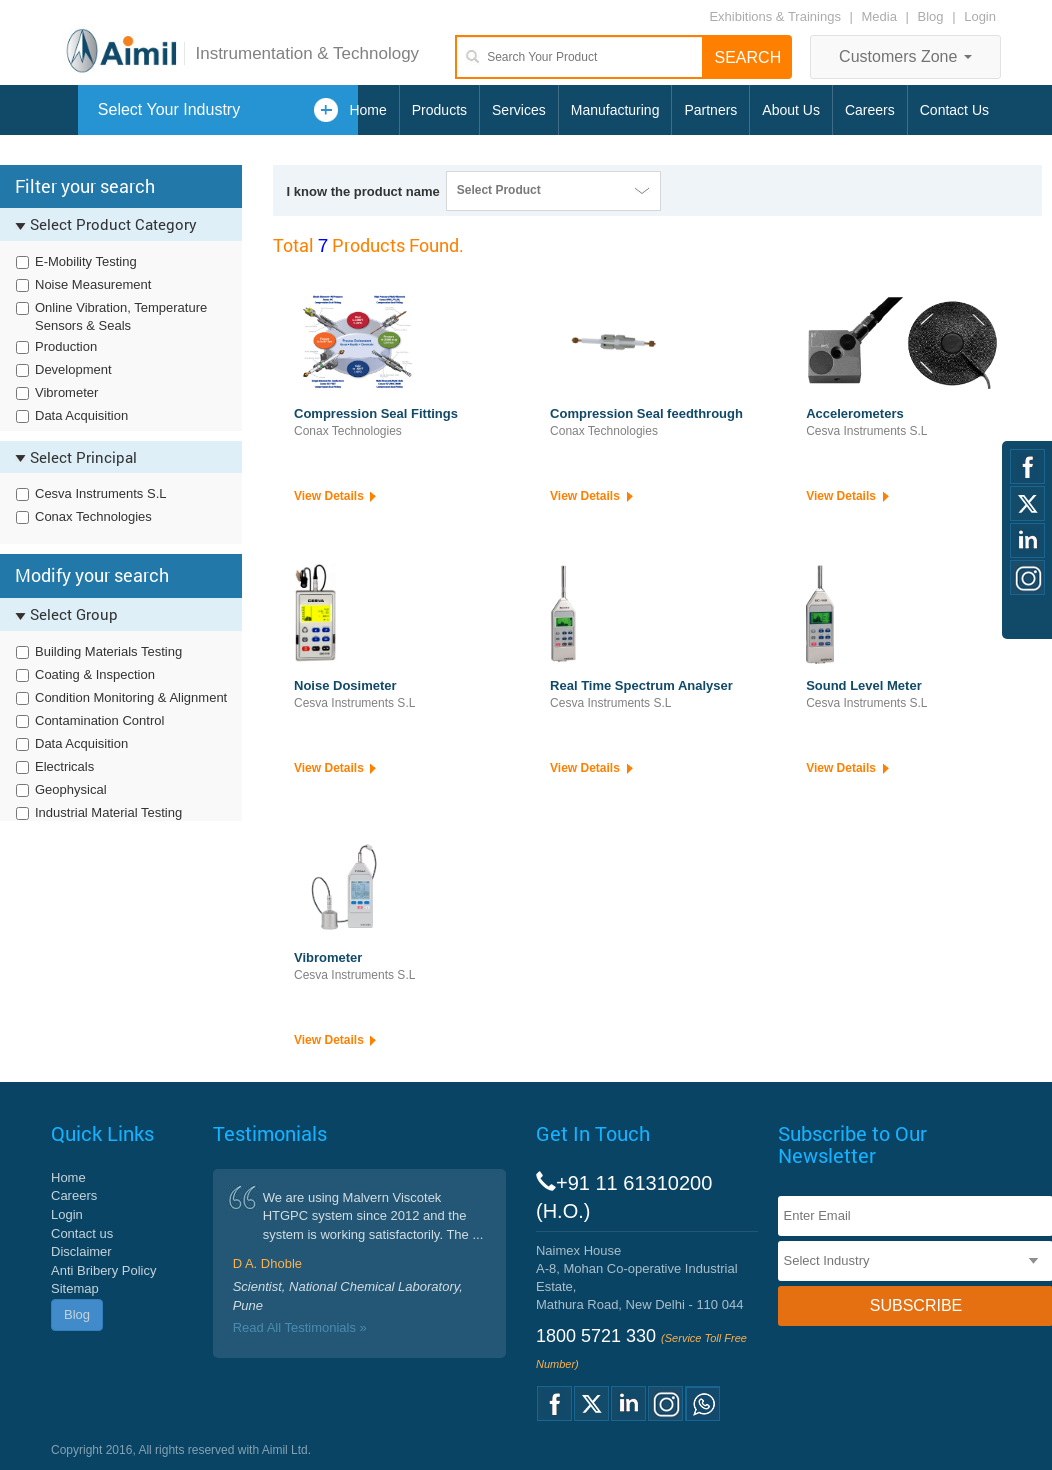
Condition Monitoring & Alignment (131, 697)
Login (980, 16)
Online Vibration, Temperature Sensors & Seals (121, 317)
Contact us (82, 1233)
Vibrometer (66, 392)
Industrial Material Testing (108, 812)
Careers (870, 110)
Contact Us (954, 110)
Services (519, 110)
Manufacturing (615, 110)
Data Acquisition (81, 415)
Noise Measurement (93, 284)
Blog (931, 16)
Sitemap (75, 1288)
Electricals (64, 766)
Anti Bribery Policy (103, 1270)
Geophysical (71, 789)
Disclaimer (81, 1251)
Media (881, 16)
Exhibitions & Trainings (775, 16)
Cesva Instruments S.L (101, 493)
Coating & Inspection (95, 674)
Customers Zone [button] (905, 56)
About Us (791, 110)
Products (439, 110)
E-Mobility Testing (86, 261)
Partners (710, 110)
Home (367, 110)
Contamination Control (99, 720)
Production (66, 346)
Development (73, 369)
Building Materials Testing (108, 651)
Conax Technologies (93, 516)
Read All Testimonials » (300, 1327)
